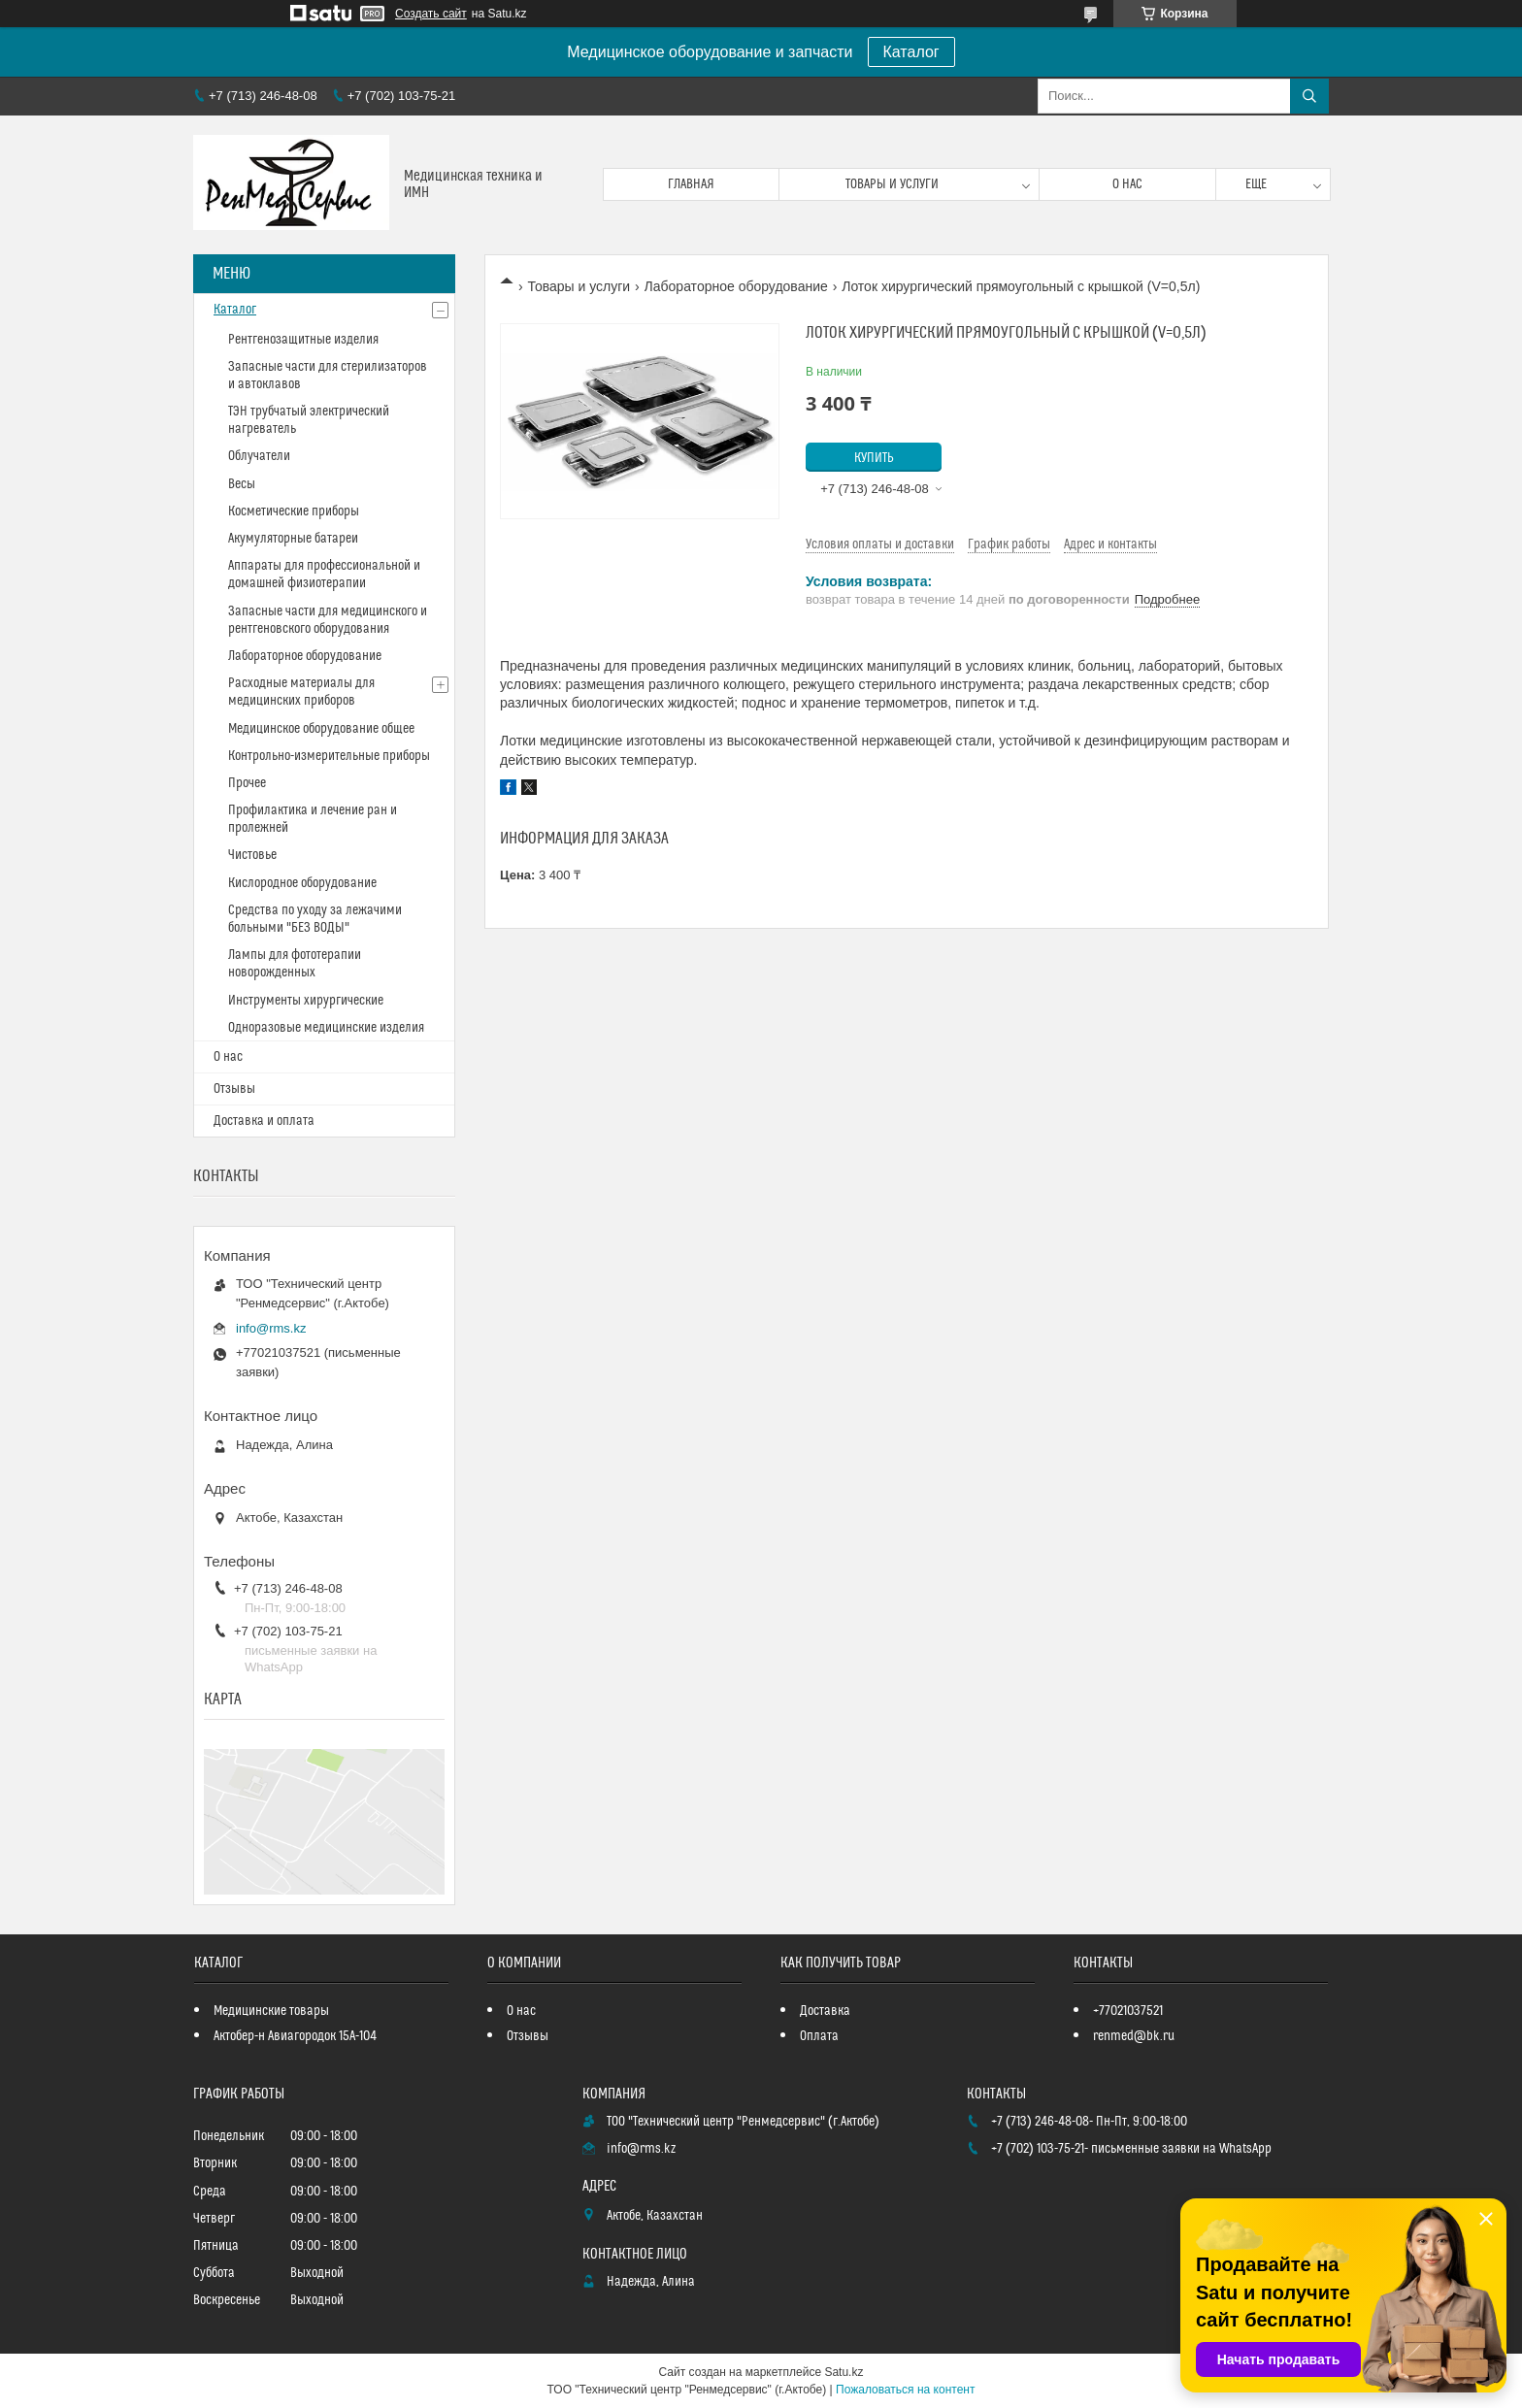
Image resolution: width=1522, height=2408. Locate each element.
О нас (1127, 184)
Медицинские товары (271, 2011)
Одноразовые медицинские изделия (326, 1028)
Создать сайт (431, 13)
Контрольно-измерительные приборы (329, 756)
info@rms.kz (271, 1328)
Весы (241, 484)
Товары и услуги (892, 184)
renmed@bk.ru (1134, 2036)
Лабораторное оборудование (736, 286)
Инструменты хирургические (305, 1000)
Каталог (911, 52)
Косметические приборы (293, 511)
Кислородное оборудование (302, 883)
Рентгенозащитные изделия (303, 339)
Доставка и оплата (264, 1121)
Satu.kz (843, 2372)
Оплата (819, 2036)
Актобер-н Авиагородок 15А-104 (295, 2036)
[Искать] (1309, 96)
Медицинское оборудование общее (321, 729)
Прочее (247, 783)
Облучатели (259, 456)
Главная (691, 184)
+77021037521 (1128, 2011)
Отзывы (234, 1089)
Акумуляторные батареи (293, 538)
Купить (874, 458)
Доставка (825, 2011)
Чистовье (252, 855)
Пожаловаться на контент (905, 2389)
